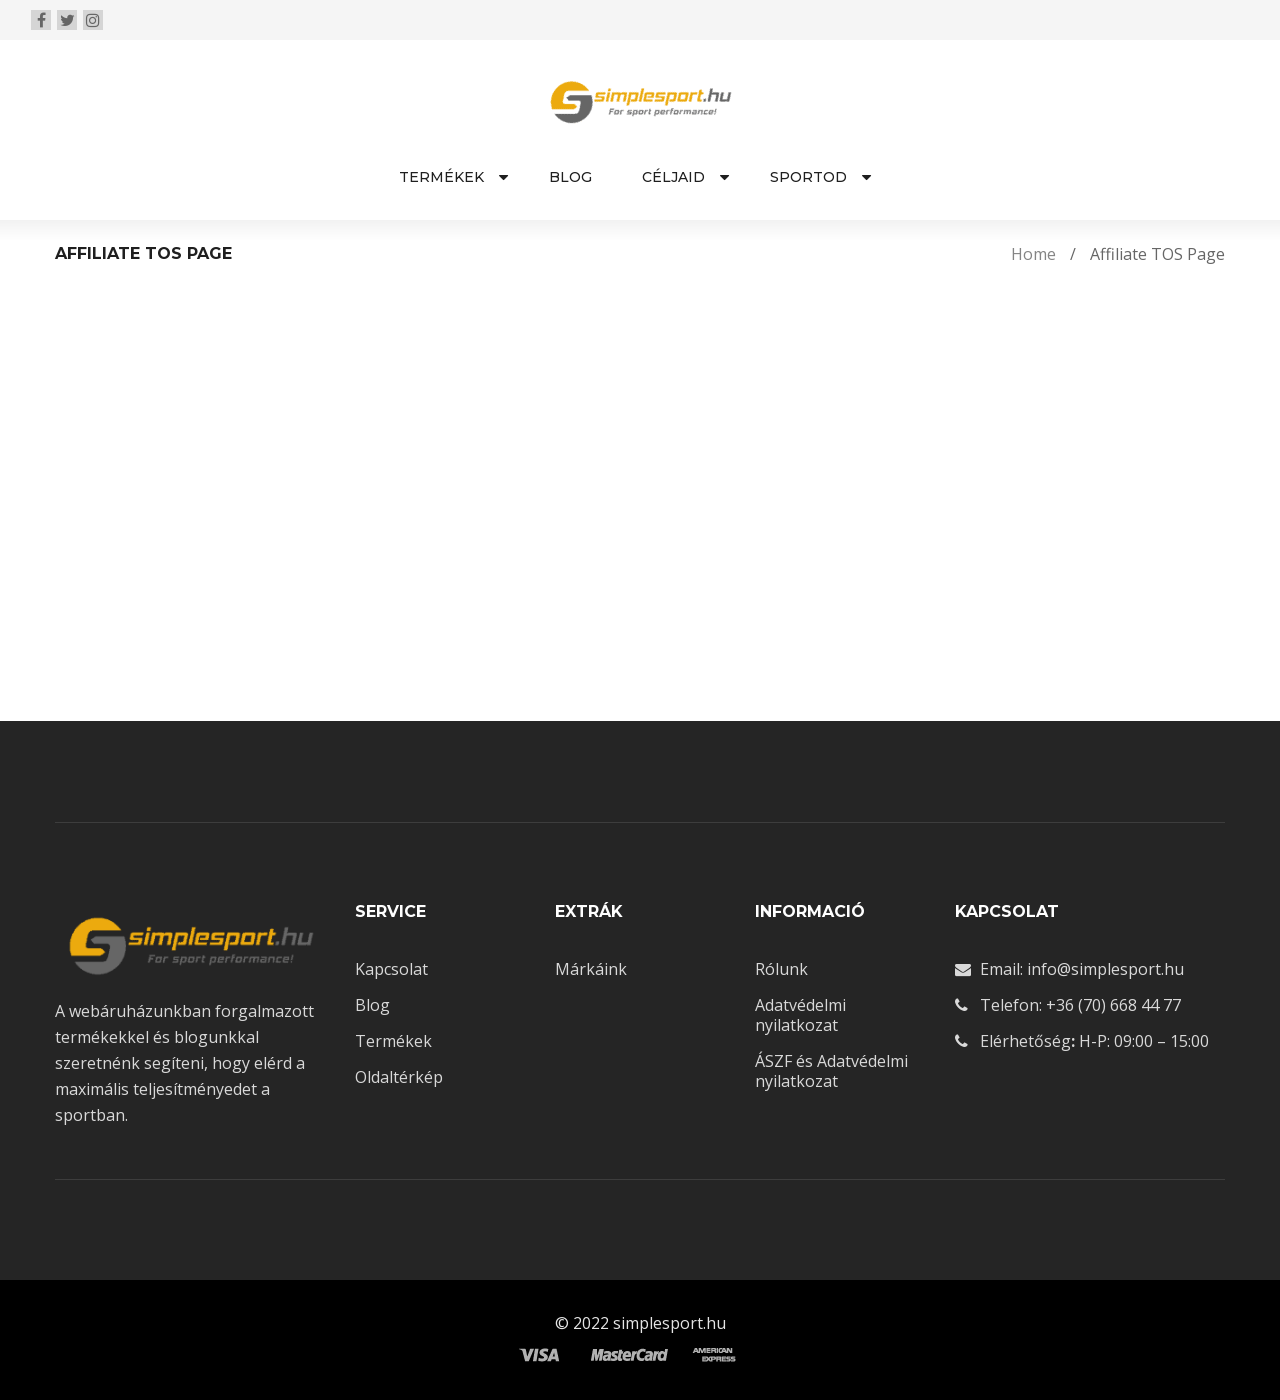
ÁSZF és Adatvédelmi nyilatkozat (831, 1071)
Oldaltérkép (399, 1077)
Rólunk (781, 969)
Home (1033, 254)
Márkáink (591, 969)
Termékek (393, 1041)
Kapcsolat (391, 969)
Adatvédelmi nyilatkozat (800, 1015)
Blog (372, 1005)
